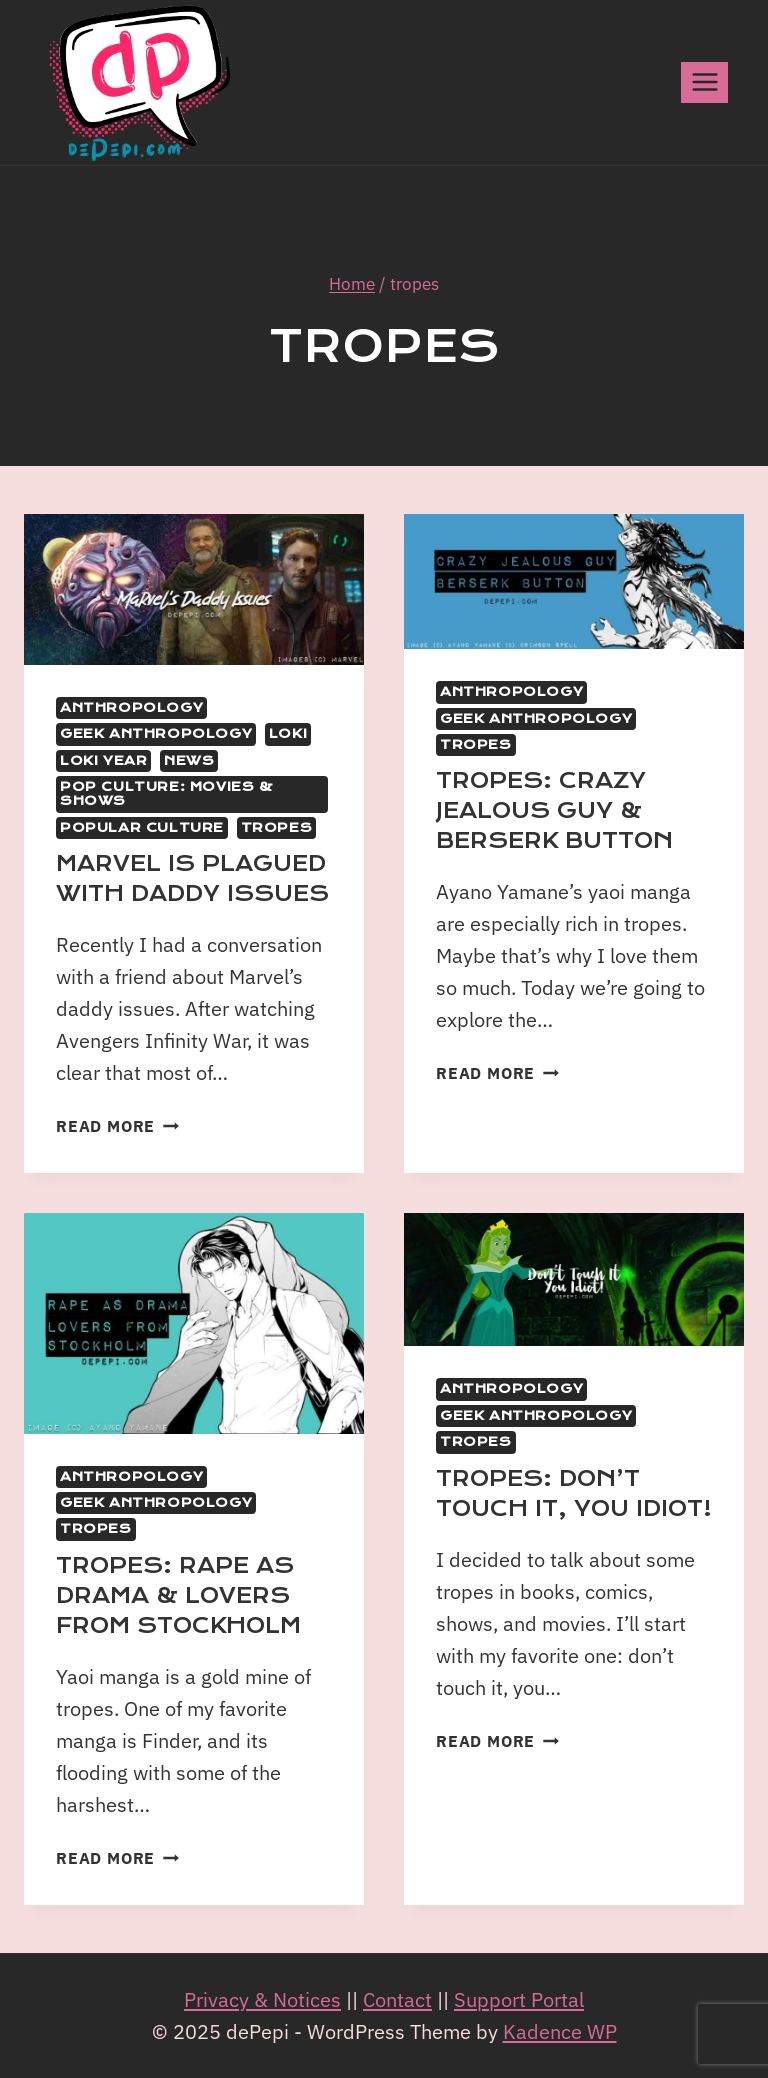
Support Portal (519, 1999)
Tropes (277, 828)
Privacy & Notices (262, 1999)
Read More (117, 1126)
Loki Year (103, 761)
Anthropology (131, 708)
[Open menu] (704, 82)
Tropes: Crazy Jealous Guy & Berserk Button (554, 811)
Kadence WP (560, 2031)
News (189, 761)
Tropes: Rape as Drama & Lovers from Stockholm (178, 1596)
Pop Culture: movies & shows (167, 794)
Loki (288, 734)
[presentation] (194, 589)
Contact (397, 1999)
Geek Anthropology (156, 734)
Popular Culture (142, 828)
